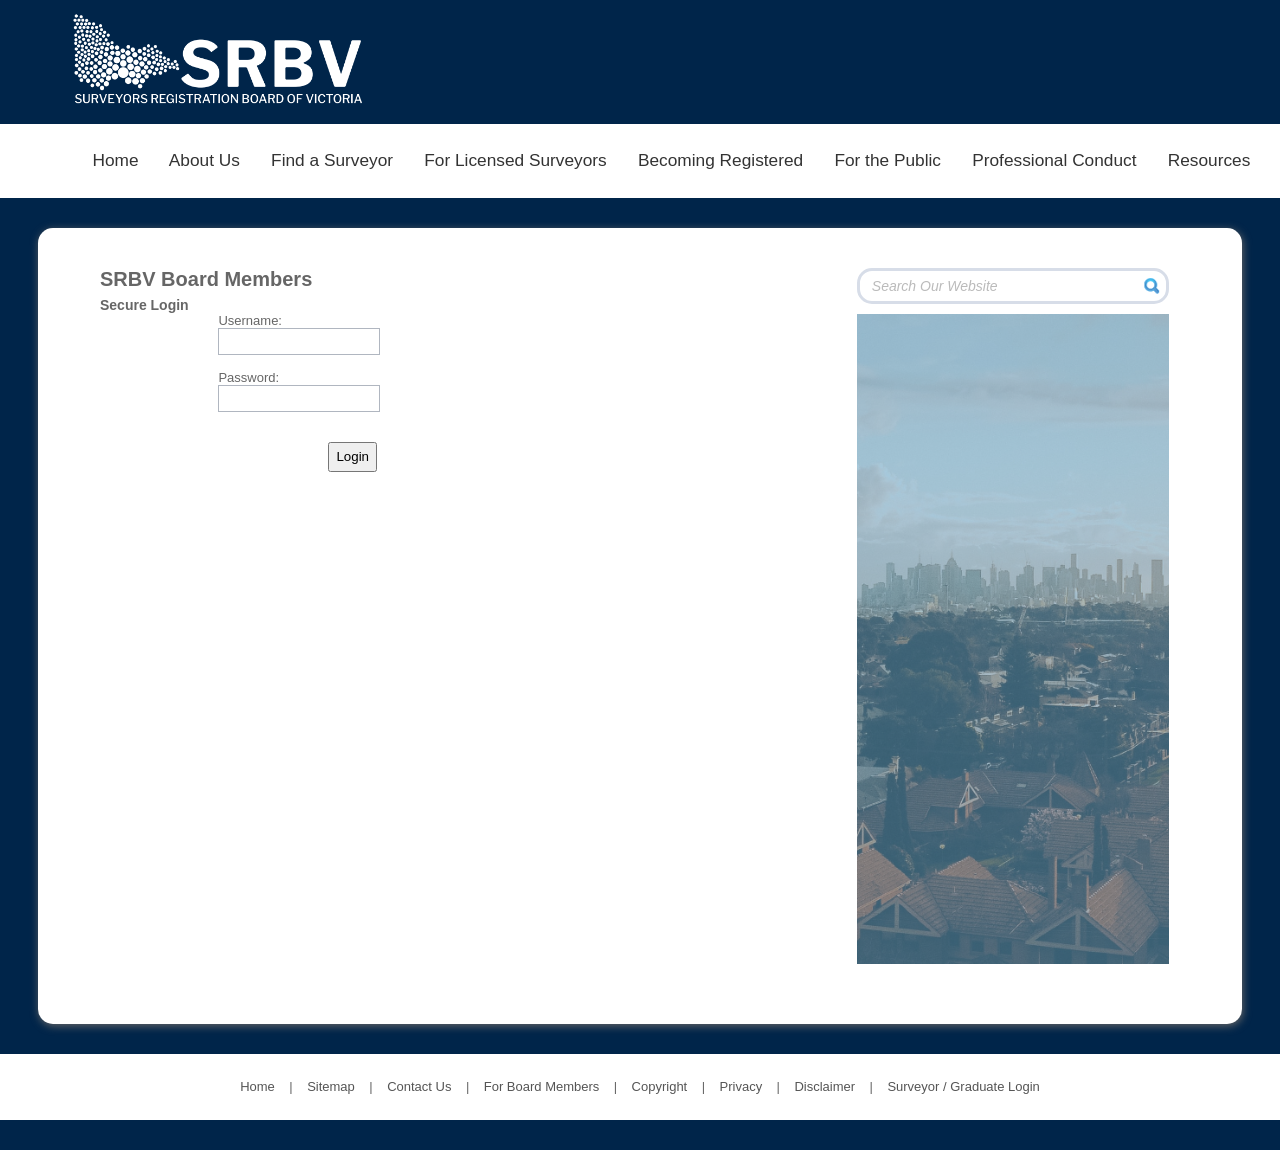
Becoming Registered (720, 160)
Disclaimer (824, 1086)
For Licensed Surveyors (516, 160)
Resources (1209, 160)
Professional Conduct (1054, 160)
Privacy (741, 1086)
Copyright (660, 1086)
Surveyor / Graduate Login (963, 1086)
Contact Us (419, 1086)
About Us (204, 160)
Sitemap (331, 1086)
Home (115, 160)
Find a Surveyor (331, 160)
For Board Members (542, 1086)
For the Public (888, 160)
